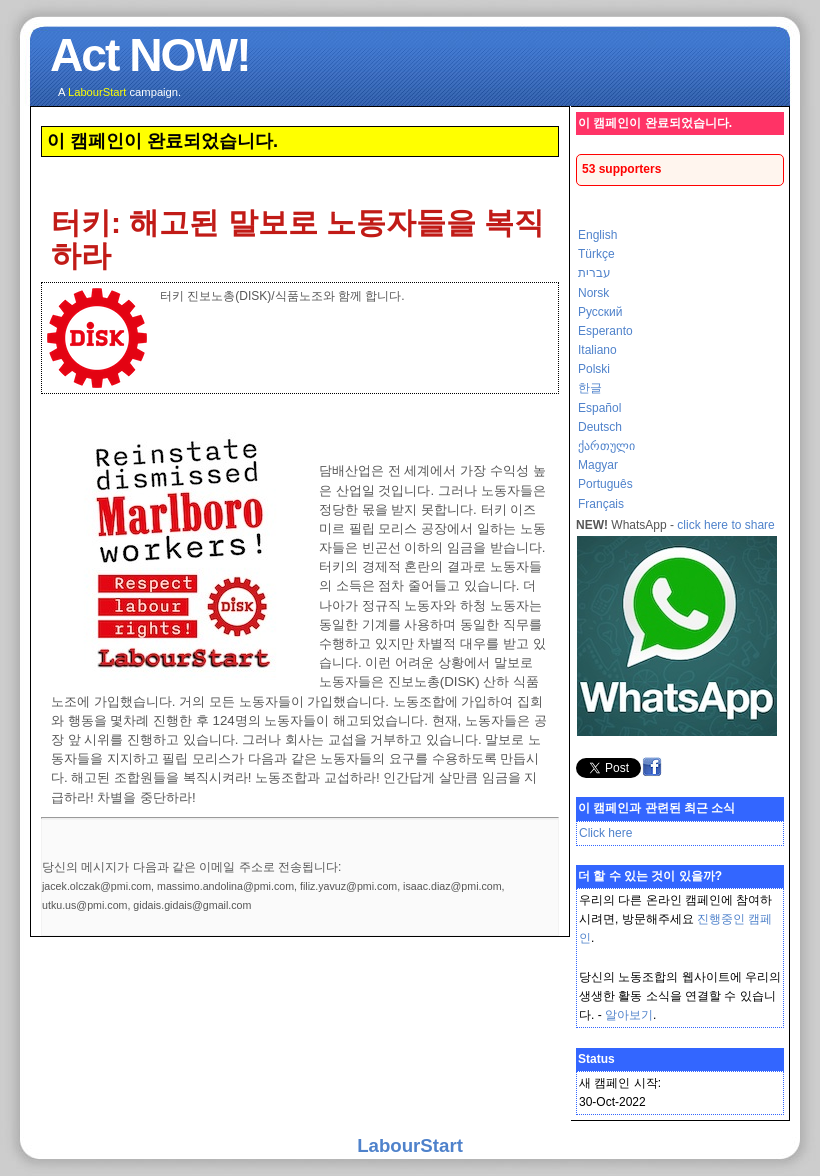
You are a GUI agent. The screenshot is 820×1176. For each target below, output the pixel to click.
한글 (590, 388)
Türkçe (596, 254)
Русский (600, 312)
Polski (594, 369)
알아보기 (629, 1015)
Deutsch (600, 427)
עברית (594, 273)
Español (599, 408)
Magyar (598, 465)
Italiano (597, 350)
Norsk (593, 293)
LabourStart (410, 1145)
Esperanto (605, 331)
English (597, 235)
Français (601, 504)
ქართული (606, 446)
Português (605, 484)
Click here (605, 833)
